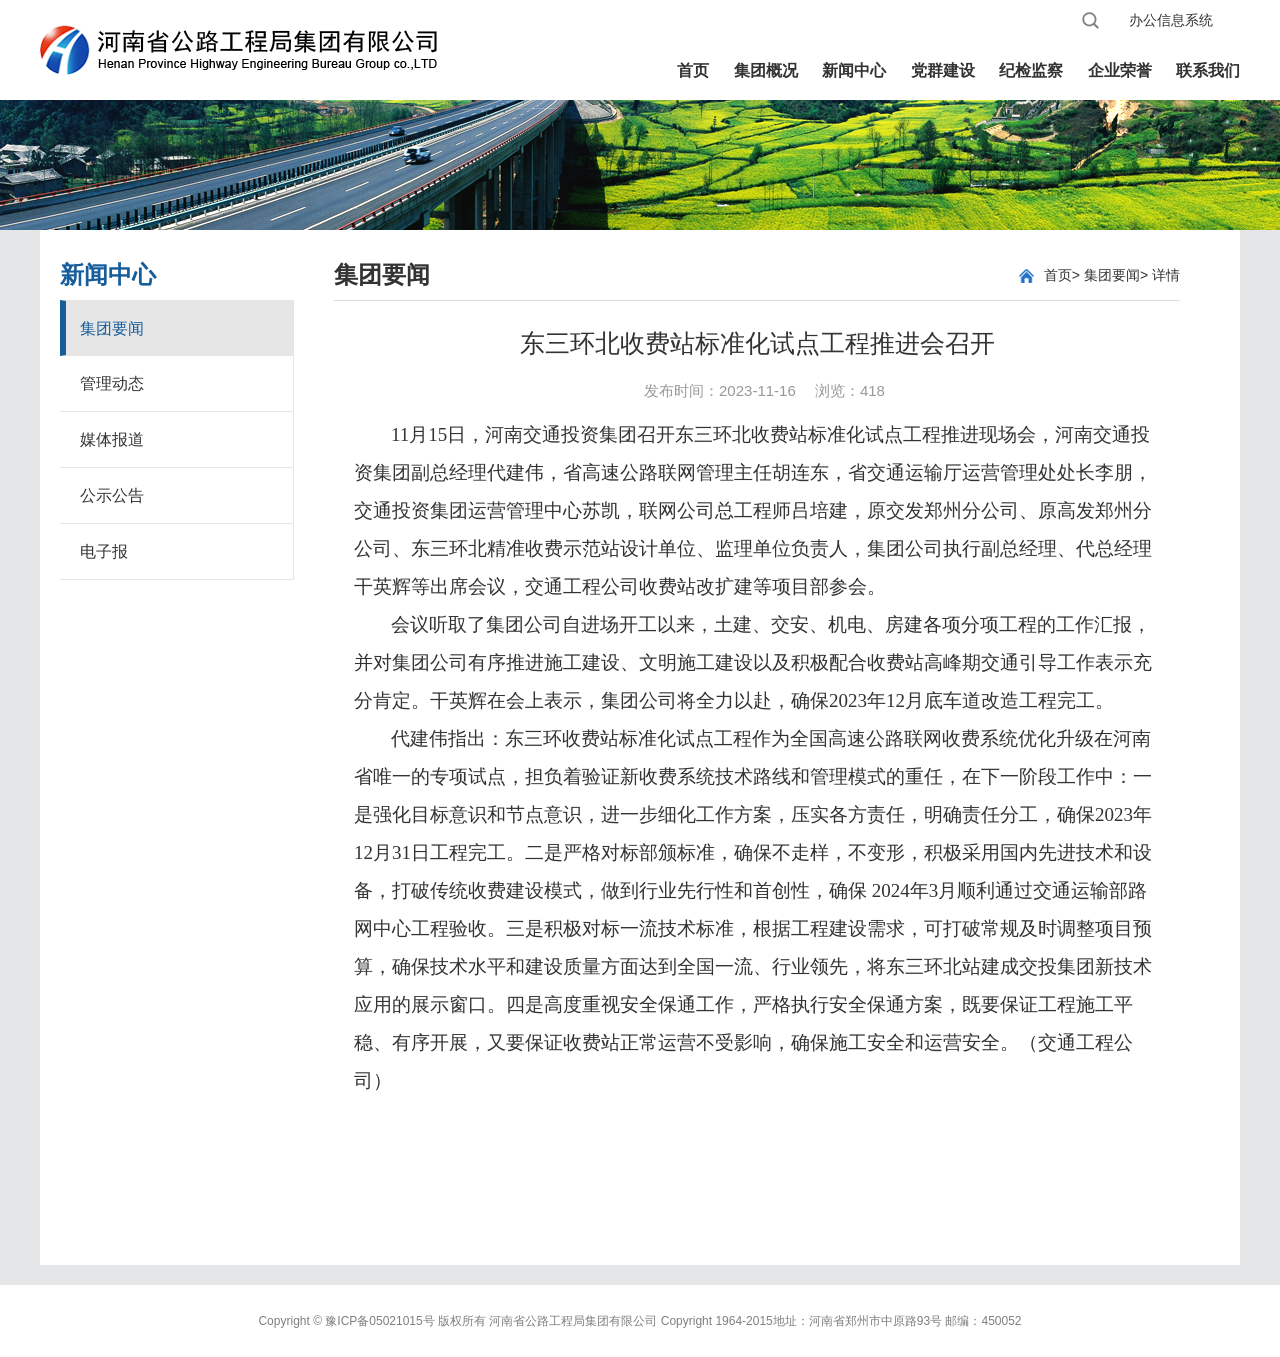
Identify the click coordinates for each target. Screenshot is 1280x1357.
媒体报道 (112, 439)
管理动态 (112, 383)
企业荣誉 (1120, 70)
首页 (693, 70)
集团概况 (766, 70)
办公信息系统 (1171, 20)
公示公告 (112, 495)
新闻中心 (854, 70)
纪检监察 (1031, 70)
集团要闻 (112, 328)
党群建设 (943, 70)
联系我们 (1208, 70)
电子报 (104, 551)
